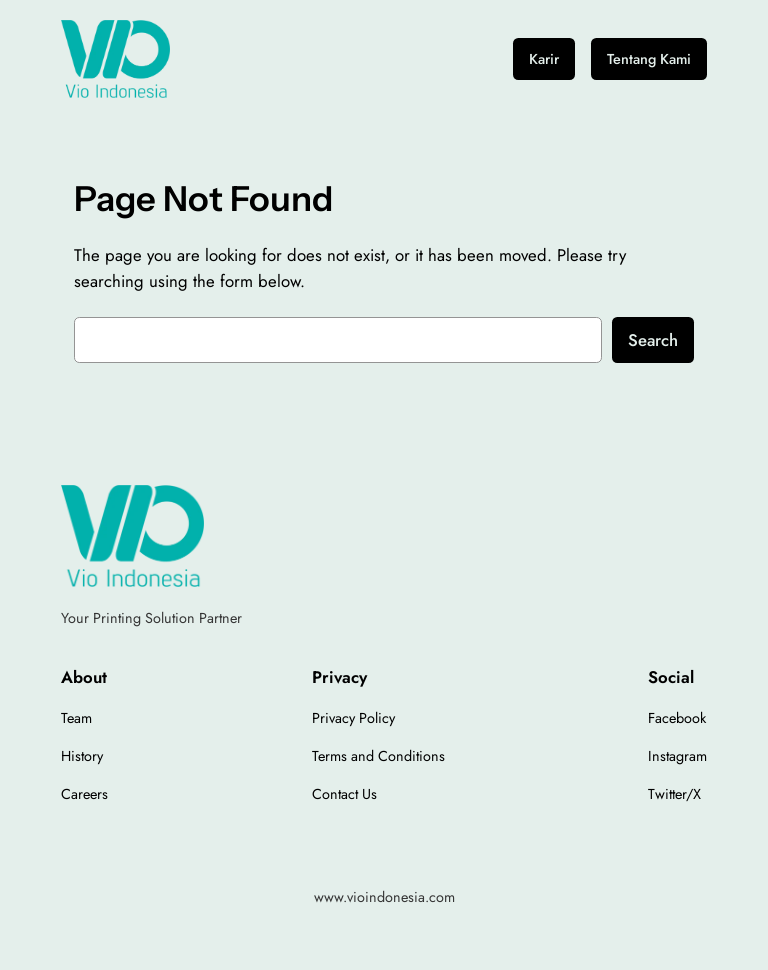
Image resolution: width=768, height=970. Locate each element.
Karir (544, 59)
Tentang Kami (649, 59)
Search (653, 340)
